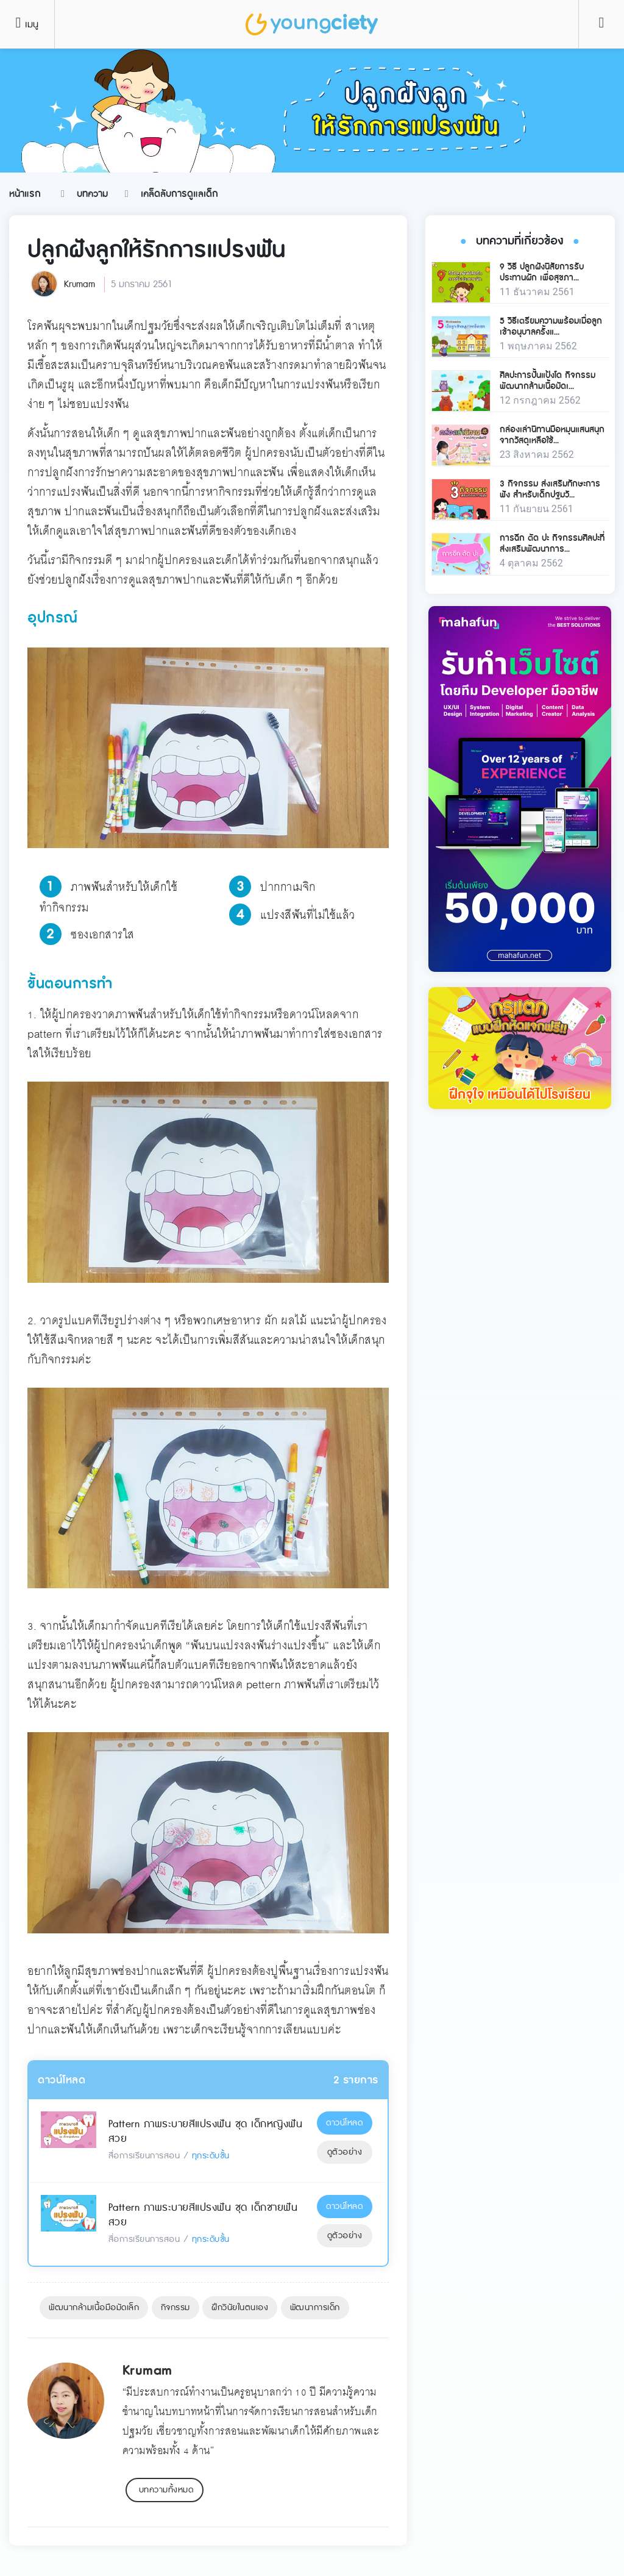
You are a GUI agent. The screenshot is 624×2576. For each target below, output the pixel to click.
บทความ (92, 194)
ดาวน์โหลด (344, 2123)
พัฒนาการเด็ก (315, 2307)
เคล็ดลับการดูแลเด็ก (179, 194)
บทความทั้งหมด (166, 2490)
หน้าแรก (25, 194)
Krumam (79, 284)
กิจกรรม (175, 2307)
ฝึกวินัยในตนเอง (239, 2307)
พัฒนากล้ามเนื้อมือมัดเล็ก (94, 2307)
